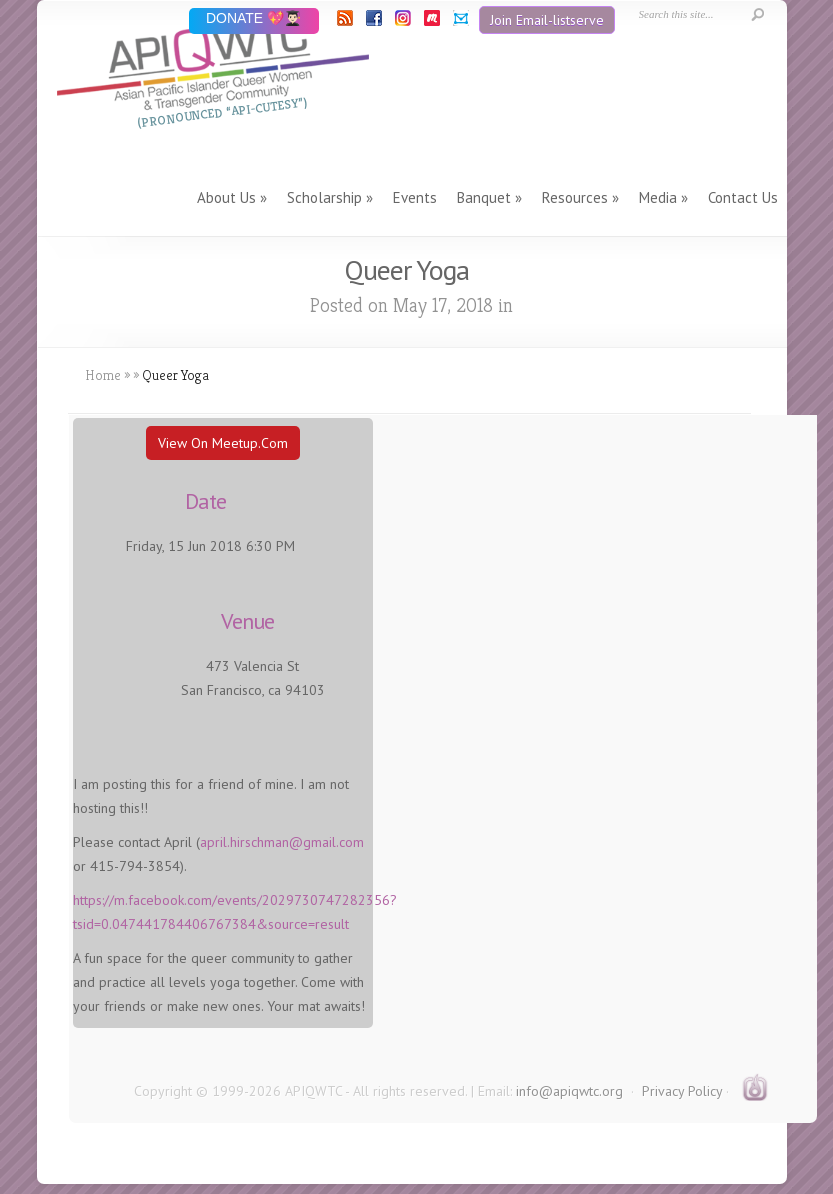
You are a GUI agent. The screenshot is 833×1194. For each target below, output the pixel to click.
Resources (575, 197)
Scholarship (324, 197)
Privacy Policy (682, 1091)
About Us (226, 197)
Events (415, 197)
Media (658, 197)
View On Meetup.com (223, 443)
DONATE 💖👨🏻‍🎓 (253, 19)
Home (103, 375)
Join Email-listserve (547, 20)
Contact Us (743, 197)
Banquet (484, 197)
